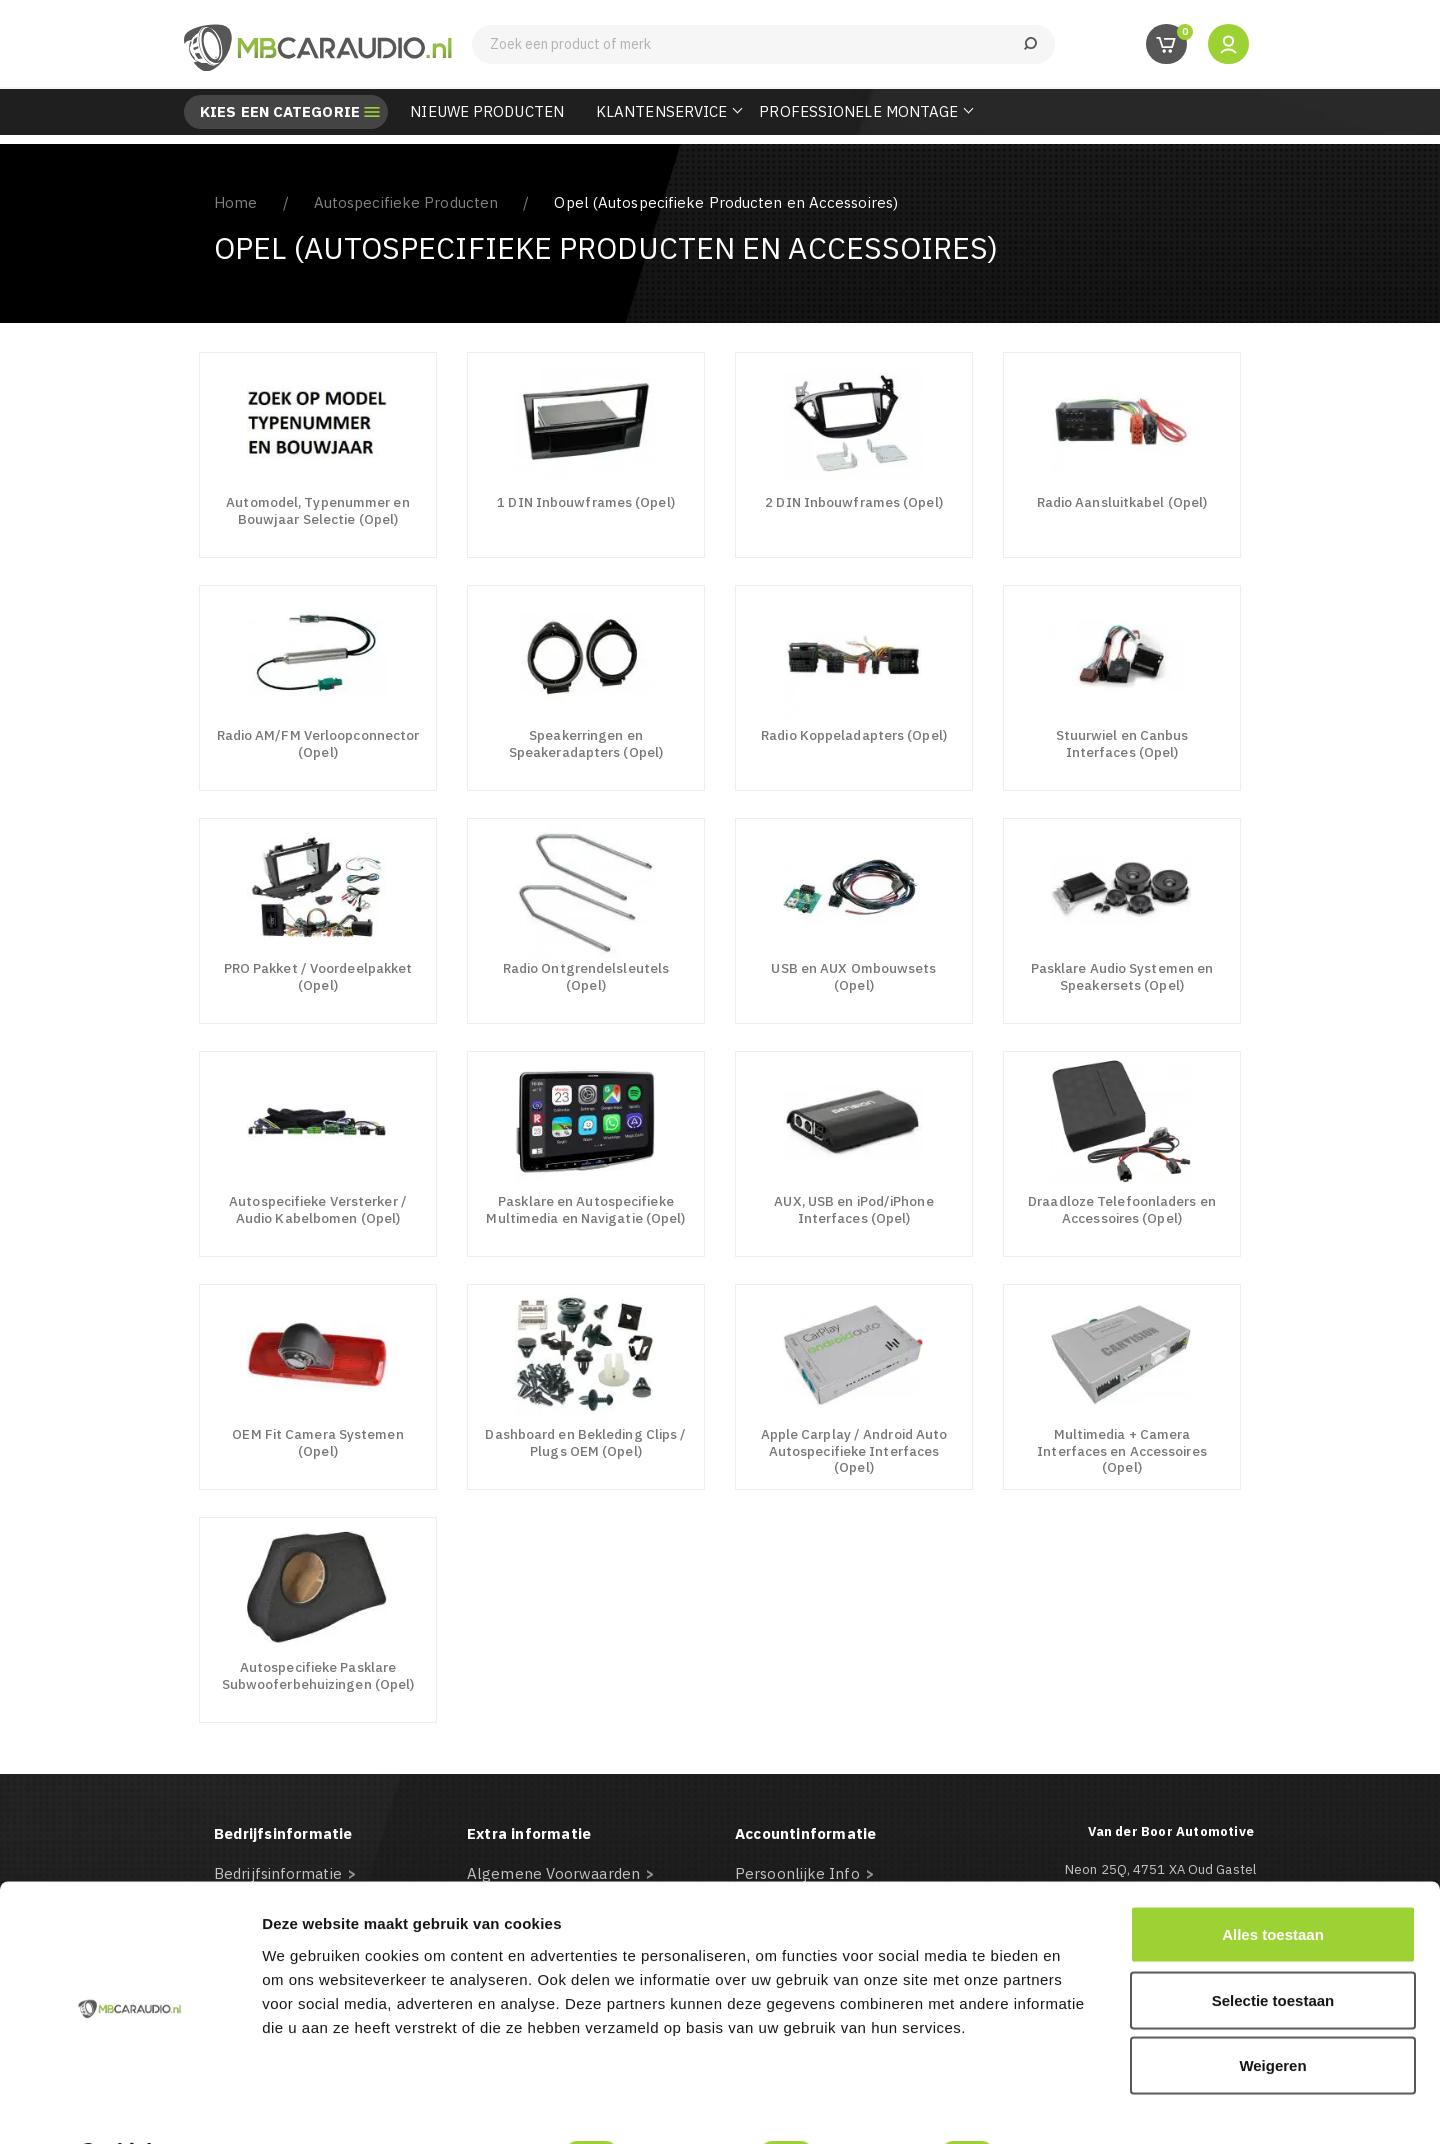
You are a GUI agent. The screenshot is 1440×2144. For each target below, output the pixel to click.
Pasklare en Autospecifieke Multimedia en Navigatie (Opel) (585, 1209)
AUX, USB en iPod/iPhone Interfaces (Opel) (853, 1209)
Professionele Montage (858, 111)
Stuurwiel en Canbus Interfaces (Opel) (1122, 743)
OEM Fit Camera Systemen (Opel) (317, 1442)
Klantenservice (661, 111)
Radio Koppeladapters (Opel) (854, 735)
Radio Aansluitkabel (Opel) (1122, 502)
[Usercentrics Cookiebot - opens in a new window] (129, 2105)
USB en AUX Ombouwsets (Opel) (853, 976)
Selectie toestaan (1273, 1947)
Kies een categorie (280, 112)
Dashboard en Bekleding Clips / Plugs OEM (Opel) (585, 1442)
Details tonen (1080, 2104)
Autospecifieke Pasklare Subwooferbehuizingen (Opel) (318, 1675)
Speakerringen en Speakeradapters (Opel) (586, 743)
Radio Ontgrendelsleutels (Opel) (586, 976)
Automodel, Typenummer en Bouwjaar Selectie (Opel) (317, 510)
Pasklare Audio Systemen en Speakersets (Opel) (1122, 976)
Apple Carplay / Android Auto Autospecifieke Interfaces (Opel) (854, 1450)
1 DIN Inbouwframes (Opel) (586, 502)
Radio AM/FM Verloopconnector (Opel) (318, 743)
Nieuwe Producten (487, 111)
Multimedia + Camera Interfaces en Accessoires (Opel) (1122, 1450)
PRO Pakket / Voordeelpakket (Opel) (318, 976)
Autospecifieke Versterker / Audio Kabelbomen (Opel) (318, 1209)
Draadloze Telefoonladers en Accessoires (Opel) (1122, 1209)
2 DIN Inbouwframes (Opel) (854, 502)
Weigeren (1272, 2012)
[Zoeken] (763, 44)
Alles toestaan (1273, 1881)
